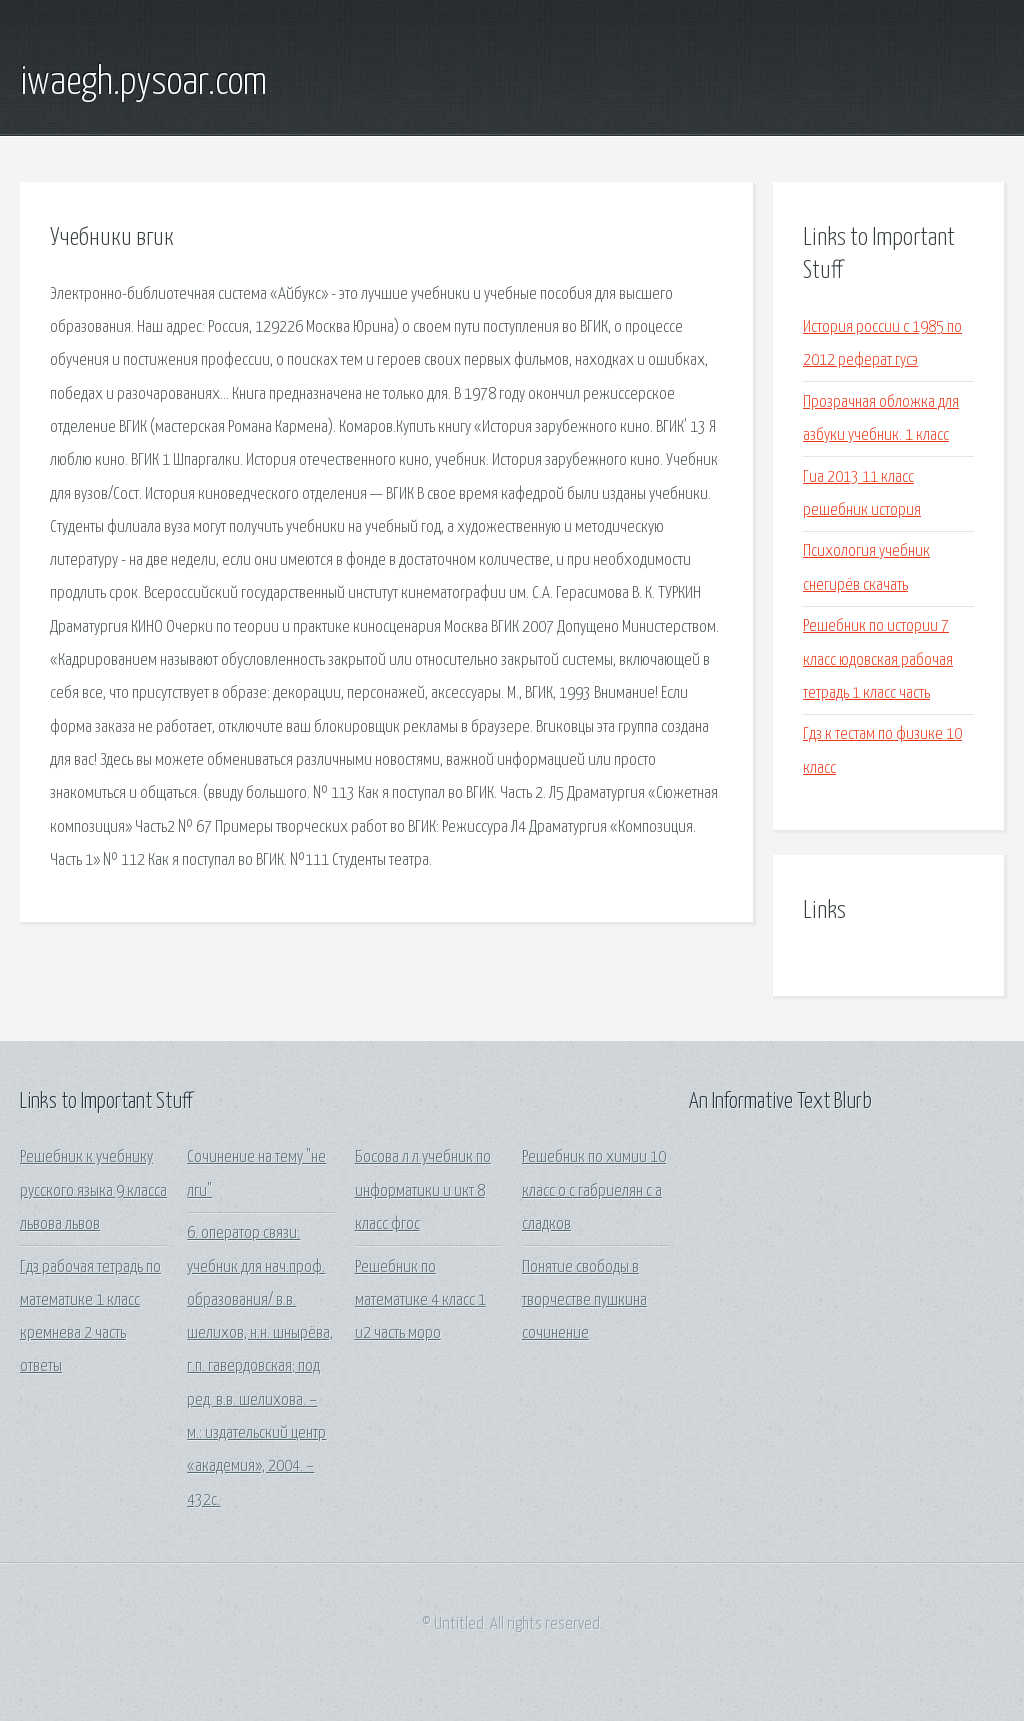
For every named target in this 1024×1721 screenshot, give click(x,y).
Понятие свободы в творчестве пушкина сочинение (584, 1301)
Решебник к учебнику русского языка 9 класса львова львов (93, 1191)
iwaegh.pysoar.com (143, 83)
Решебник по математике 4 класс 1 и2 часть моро (420, 1301)
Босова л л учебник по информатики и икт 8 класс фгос (423, 1191)
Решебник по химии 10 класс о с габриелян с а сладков (594, 1191)
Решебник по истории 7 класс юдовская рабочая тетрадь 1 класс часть (878, 660)
